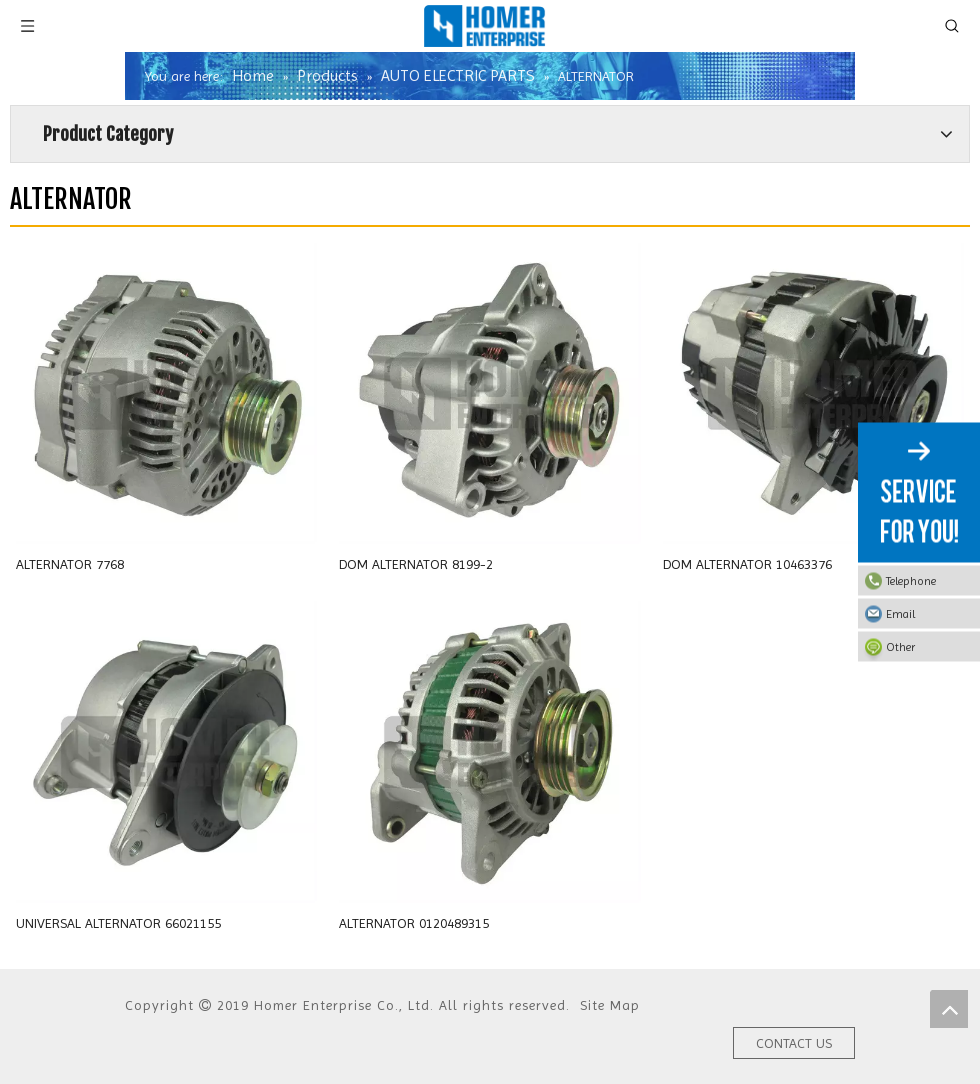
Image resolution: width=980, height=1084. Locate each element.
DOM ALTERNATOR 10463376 (747, 564)
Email (928, 614)
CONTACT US (794, 1043)
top (949, 1009)
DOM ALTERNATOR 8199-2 (416, 564)
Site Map (610, 1005)
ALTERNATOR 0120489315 (414, 923)
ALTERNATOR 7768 (70, 564)
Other (928, 647)
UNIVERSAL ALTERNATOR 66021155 (118, 923)
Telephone (928, 581)
